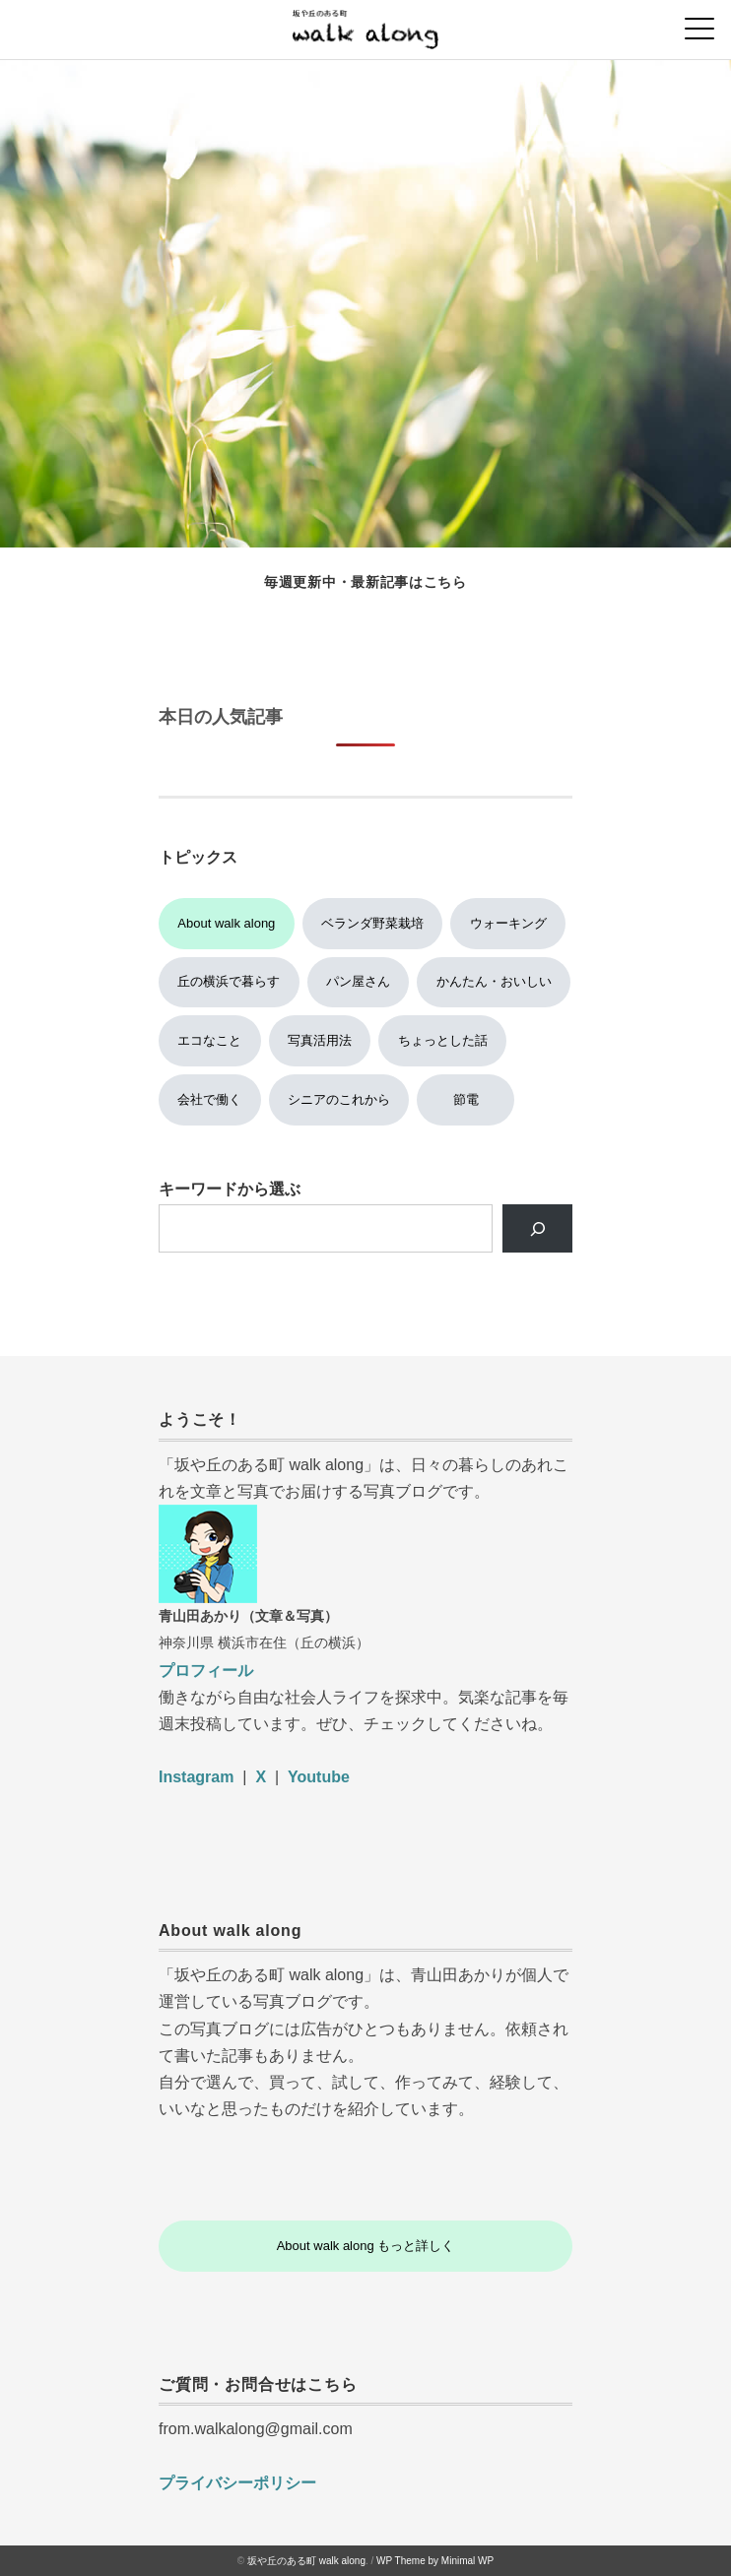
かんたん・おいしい (494, 981)
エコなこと (209, 1040)
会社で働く (209, 1099)
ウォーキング (508, 923)
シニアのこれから (339, 1099)
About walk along (226, 923)
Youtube (319, 1777)
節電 (466, 1099)
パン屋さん (358, 981)
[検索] (537, 1228)
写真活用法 (320, 1040)
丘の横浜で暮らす (228, 981)
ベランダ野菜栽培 (372, 923)
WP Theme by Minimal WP (435, 2560)
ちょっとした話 (443, 1040)
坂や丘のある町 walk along (306, 2560)
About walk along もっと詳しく (366, 2245)
